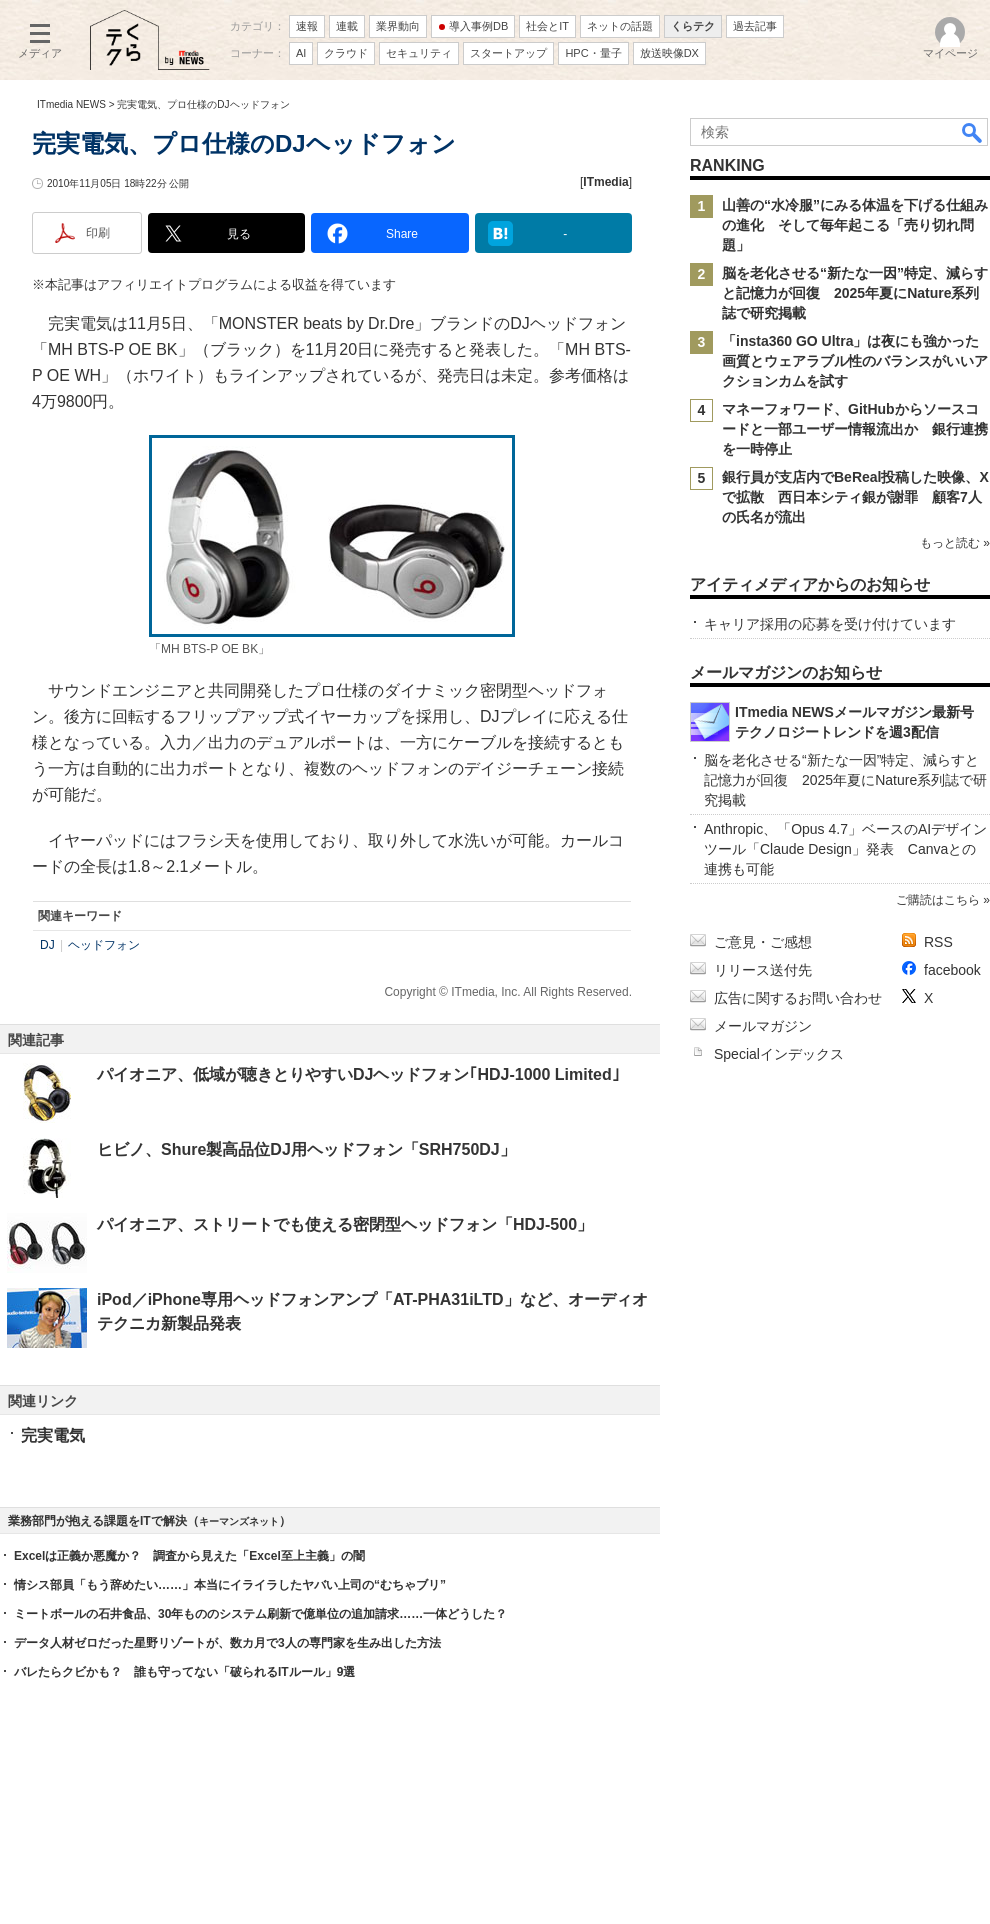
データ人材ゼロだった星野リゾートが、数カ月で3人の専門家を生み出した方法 (227, 1643)
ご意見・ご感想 (763, 942)
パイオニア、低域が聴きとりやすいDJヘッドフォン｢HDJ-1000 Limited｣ (358, 1074)
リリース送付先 (763, 970)
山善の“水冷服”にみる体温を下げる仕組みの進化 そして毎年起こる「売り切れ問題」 (855, 225)
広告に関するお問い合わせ (798, 998)
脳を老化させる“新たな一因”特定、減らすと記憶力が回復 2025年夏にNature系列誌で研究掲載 (855, 293)
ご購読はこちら (938, 900)
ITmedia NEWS (71, 104)
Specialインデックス (779, 1054)
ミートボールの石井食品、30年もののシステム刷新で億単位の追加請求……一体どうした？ (260, 1614)
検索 (973, 132)
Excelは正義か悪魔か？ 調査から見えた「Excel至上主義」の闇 (189, 1556)
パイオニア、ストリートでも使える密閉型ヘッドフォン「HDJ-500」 (345, 1224)
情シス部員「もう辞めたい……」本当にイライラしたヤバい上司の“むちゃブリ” (230, 1585)
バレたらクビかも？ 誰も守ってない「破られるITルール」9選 (184, 1672)
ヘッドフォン (104, 945)
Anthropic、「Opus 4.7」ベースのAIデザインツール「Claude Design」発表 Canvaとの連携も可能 (845, 849)
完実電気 (53, 1435)
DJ (47, 945)
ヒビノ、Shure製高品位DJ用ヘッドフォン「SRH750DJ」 (306, 1149)
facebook (952, 970)
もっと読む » (955, 543)
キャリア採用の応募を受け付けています (830, 624)
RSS (938, 942)
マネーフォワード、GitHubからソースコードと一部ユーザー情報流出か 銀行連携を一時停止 (855, 429)
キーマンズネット (239, 1521)
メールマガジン (763, 1026)
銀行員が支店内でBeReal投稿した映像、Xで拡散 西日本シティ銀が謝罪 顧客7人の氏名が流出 (855, 497)
